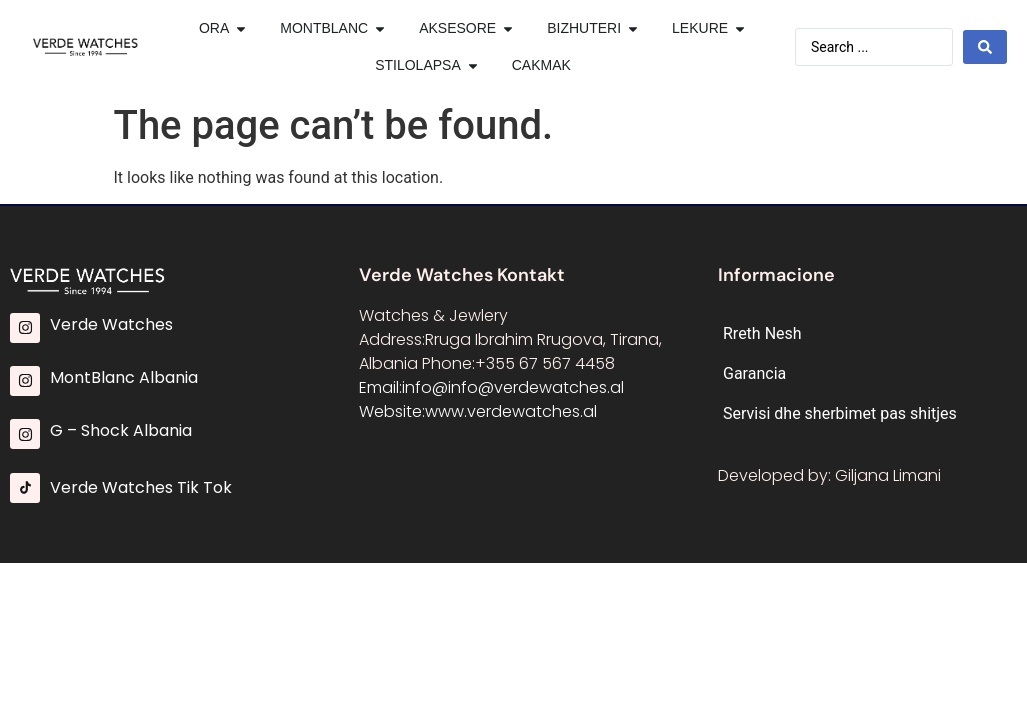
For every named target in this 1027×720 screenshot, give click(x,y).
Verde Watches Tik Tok (141, 487)
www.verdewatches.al (511, 411)
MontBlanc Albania (124, 377)
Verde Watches (111, 324)
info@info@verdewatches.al (513, 387)
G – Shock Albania (121, 430)
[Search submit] (985, 47)
